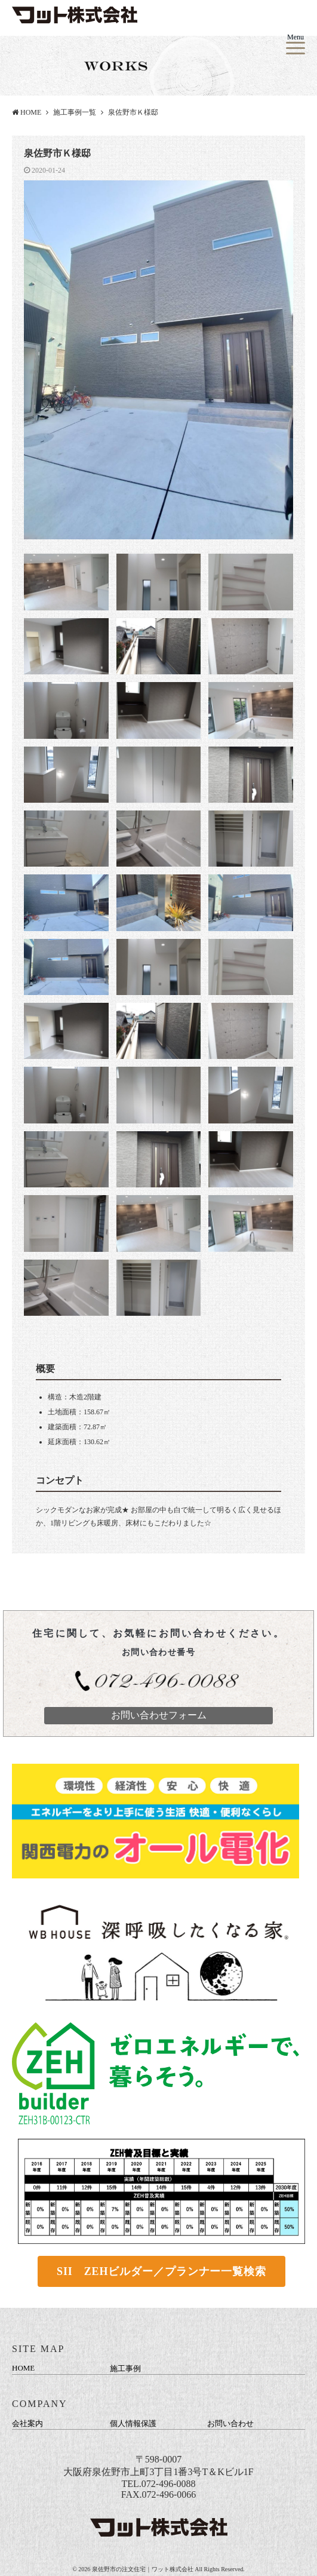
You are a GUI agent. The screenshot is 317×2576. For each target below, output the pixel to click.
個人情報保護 (133, 2423)
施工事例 (125, 2368)
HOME (26, 112)
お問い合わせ (230, 2423)
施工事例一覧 (74, 112)
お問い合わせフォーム (159, 1715)
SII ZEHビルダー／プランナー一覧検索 (161, 2271)
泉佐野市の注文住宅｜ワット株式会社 (143, 2569)
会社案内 (27, 2423)
